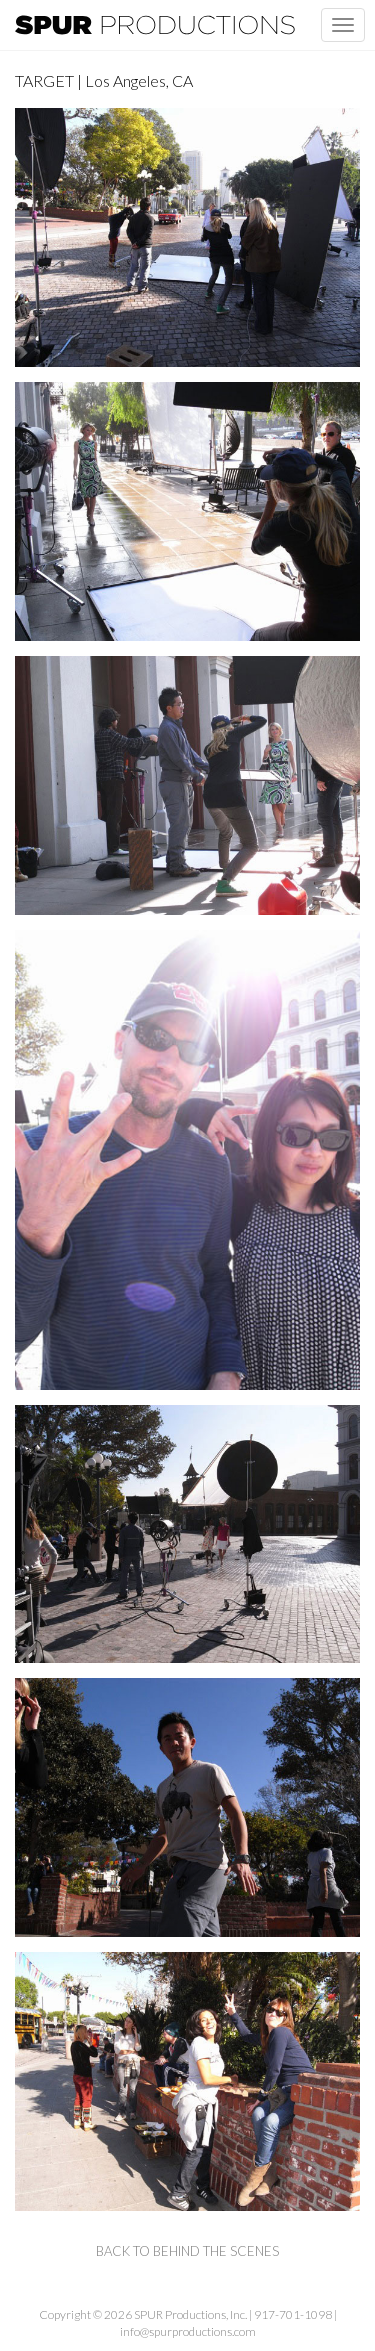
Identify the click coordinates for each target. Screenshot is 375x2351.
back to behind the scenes (187, 2251)
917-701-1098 (293, 2314)
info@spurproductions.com (188, 2331)
